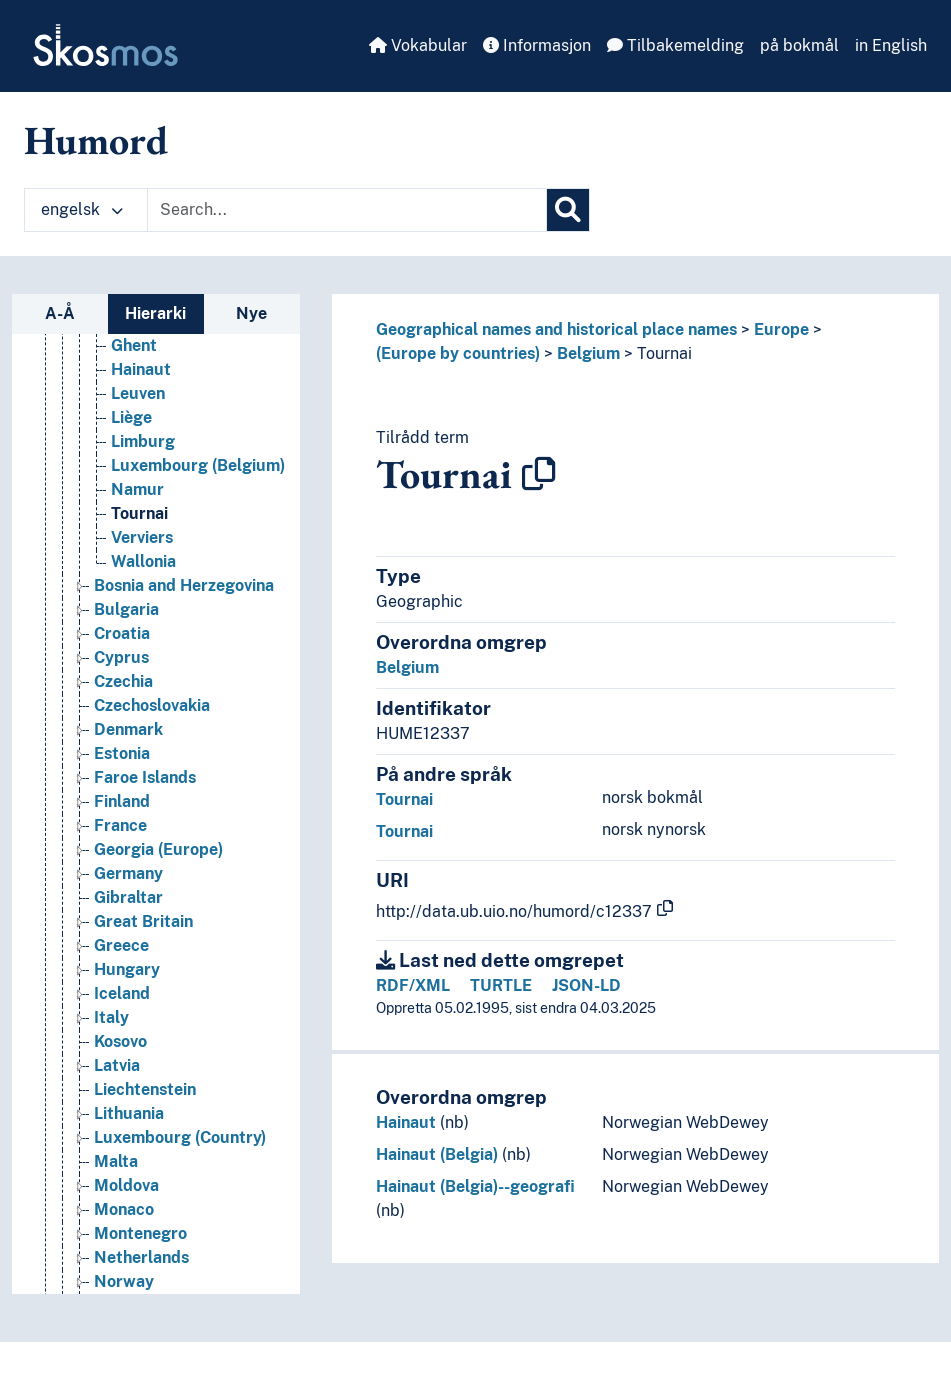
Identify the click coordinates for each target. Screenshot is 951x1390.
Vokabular (418, 45)
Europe (781, 329)
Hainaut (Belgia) (437, 1154)
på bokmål (799, 45)
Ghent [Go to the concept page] (134, 345)
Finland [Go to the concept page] (122, 801)
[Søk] (568, 210)
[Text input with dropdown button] (347, 210)
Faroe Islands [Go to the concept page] (145, 777)
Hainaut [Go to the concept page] (141, 369)
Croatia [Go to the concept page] (122, 633)
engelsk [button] (82, 209)
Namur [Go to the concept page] (137, 489)
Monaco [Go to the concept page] (124, 1209)
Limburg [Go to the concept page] (143, 441)
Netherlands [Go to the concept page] (141, 1257)
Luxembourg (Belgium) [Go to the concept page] (198, 465)
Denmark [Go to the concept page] (128, 729)
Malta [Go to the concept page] (116, 1161)
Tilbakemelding (675, 45)
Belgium (588, 353)
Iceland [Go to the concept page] (122, 993)
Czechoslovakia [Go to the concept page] (152, 705)
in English (891, 45)
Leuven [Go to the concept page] (138, 393)
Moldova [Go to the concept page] (126, 1185)
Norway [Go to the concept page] (124, 1281)
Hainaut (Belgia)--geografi (475, 1186)
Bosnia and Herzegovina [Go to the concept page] (184, 585)
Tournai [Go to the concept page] (139, 513)
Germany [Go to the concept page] (128, 873)
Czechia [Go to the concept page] (123, 681)
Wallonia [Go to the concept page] (143, 561)
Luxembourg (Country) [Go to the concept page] (180, 1137)
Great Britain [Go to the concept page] (143, 921)
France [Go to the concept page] (120, 825)
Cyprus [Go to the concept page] (121, 657)
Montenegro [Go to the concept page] (140, 1233)
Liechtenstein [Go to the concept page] (145, 1089)
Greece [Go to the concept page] (121, 945)
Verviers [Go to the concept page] (142, 537)
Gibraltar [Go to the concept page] (128, 897)
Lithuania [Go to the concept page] (129, 1113)
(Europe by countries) (458, 353)
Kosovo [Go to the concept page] (120, 1041)
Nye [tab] (251, 313)
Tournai (664, 353)
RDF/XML (413, 985)
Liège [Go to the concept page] (131, 417)
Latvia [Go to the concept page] (117, 1065)
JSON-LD (586, 985)
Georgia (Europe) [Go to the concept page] (158, 849)
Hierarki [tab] (155, 313)
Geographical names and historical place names (556, 329)
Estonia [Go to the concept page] (122, 753)
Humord (96, 140)
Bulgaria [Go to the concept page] (126, 609)
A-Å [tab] (60, 313)
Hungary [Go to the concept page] (127, 969)
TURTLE (501, 985)
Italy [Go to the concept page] (111, 1017)
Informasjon (537, 45)
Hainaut (406, 1122)
